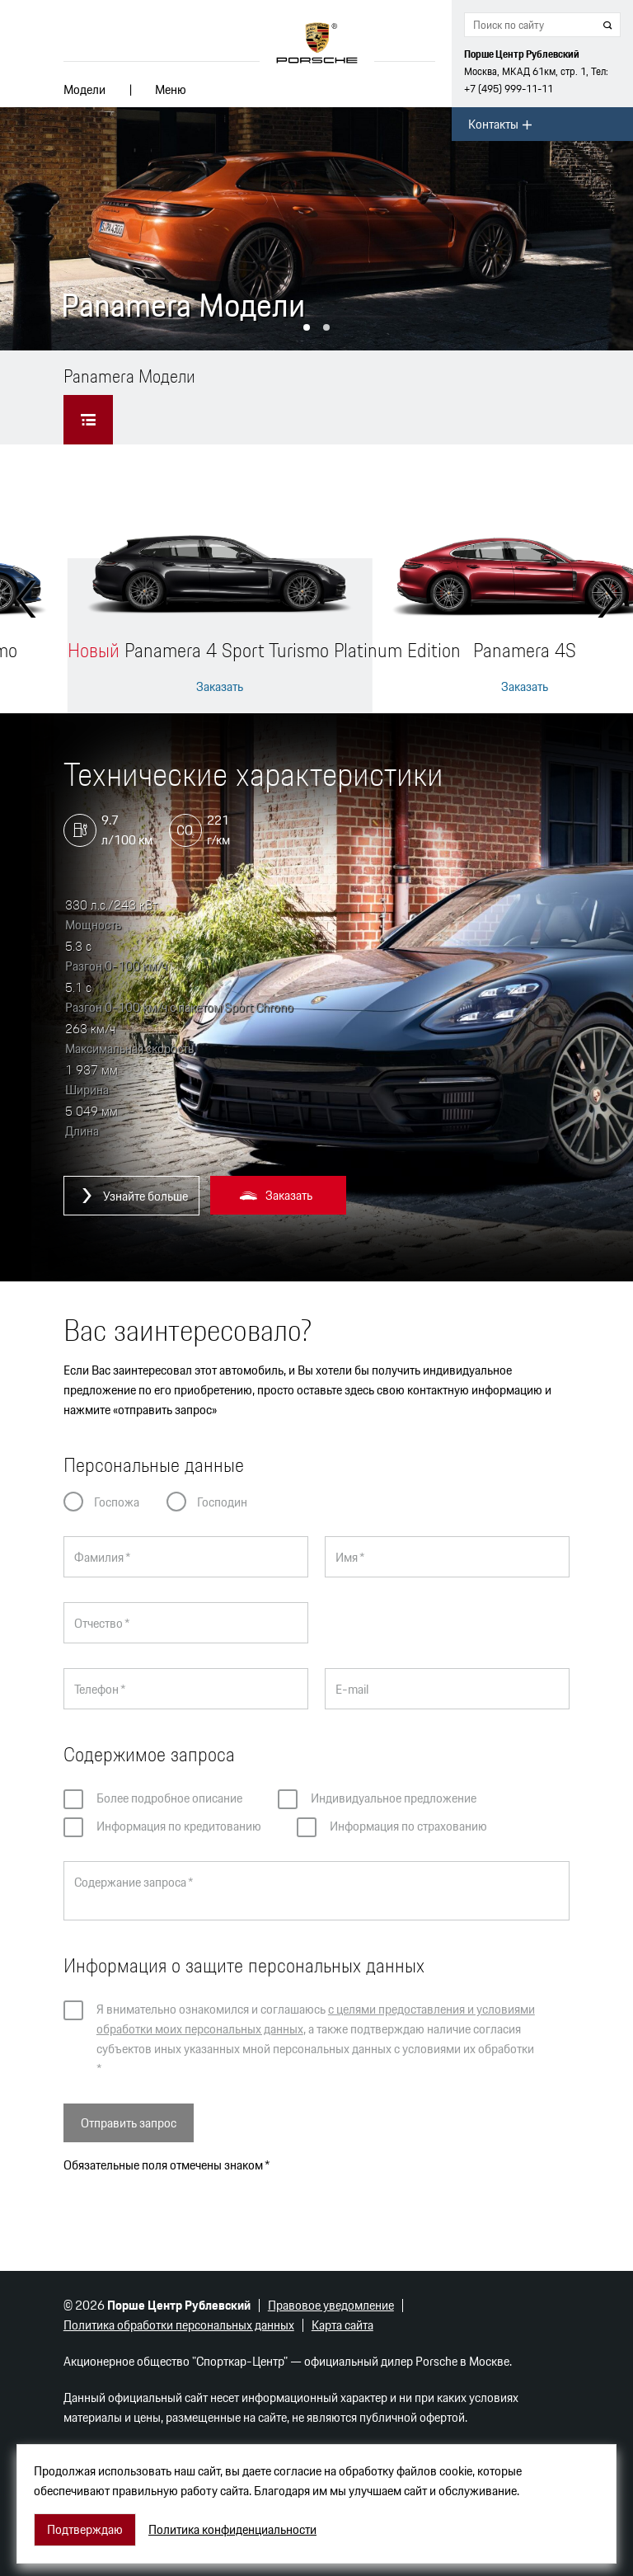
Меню (170, 89)
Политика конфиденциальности (232, 2530)
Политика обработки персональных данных (178, 2325)
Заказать (219, 687)
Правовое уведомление (331, 2305)
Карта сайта (342, 2325)
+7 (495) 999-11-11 (508, 88)
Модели (84, 89)
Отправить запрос (128, 2123)
